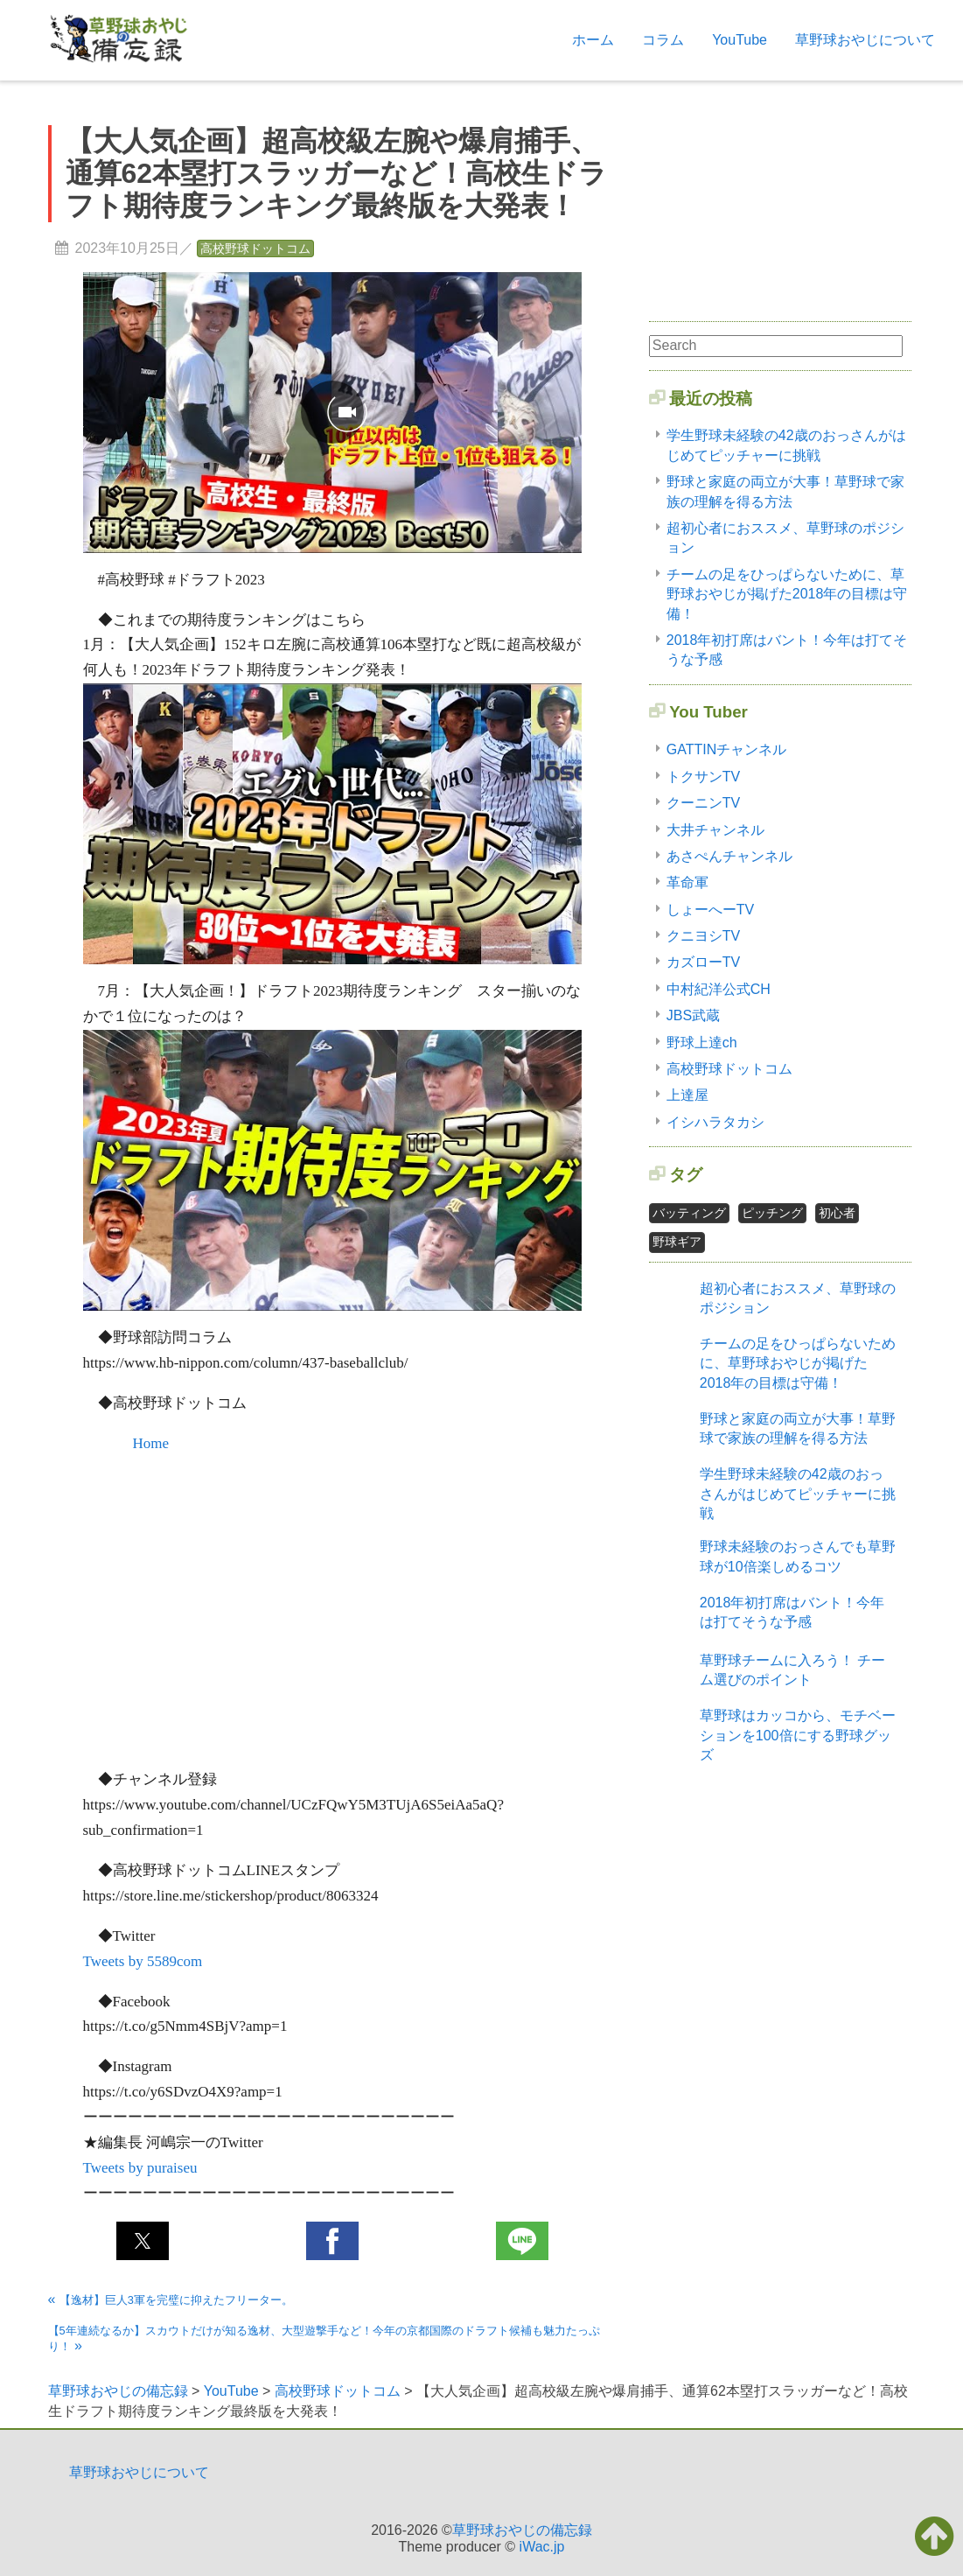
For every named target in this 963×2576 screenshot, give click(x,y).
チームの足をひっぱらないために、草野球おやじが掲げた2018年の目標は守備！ (787, 594)
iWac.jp (542, 2546)
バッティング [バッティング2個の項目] (689, 1213)
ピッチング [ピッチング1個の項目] (772, 1213)
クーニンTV (703, 802)
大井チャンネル (715, 829)
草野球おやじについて (865, 39)
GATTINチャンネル (726, 749)
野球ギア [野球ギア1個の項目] (676, 1242)
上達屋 (687, 1095)
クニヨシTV (703, 935)
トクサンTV (703, 776)
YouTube (739, 39)
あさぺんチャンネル (729, 856)
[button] (142, 2241)
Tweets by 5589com (143, 1961)
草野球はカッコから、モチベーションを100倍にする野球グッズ (798, 1735)
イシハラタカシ (715, 1122)
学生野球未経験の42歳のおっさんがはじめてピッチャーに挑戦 (798, 1493)
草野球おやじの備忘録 (522, 2530)
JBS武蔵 (693, 1015)
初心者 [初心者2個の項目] (837, 1213)
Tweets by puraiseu (140, 2168)
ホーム (593, 39)
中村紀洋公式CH (718, 989)
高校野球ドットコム (255, 249)
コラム (663, 39)
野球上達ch (701, 1042)
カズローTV (703, 962)
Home (151, 1443)
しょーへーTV (710, 909)
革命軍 (687, 882)
